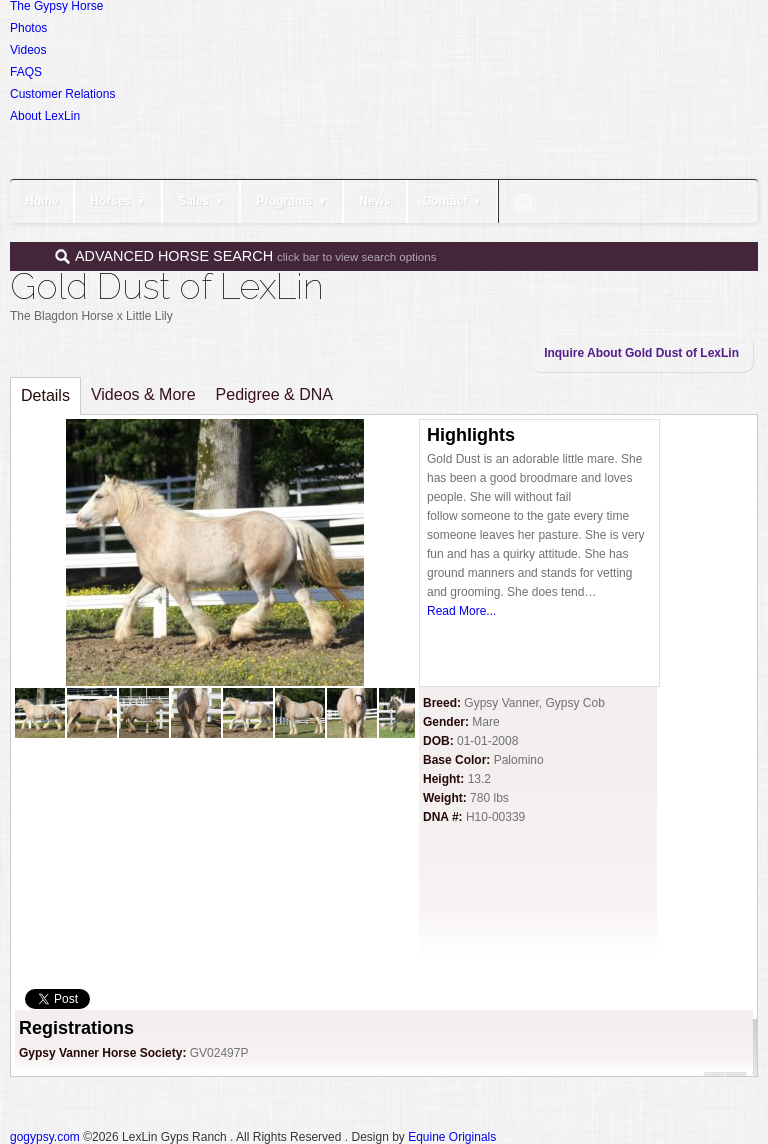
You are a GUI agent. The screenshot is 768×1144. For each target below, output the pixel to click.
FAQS (26, 72)
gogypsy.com (45, 1137)
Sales (201, 201)
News (374, 201)
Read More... (461, 611)
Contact (453, 201)
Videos (28, 50)
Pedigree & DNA (274, 394)
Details (45, 395)
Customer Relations (62, 94)
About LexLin (45, 116)
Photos (28, 28)
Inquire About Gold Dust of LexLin (641, 353)
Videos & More (143, 394)
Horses (118, 201)
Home (41, 201)
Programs (291, 201)
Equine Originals (452, 1137)
